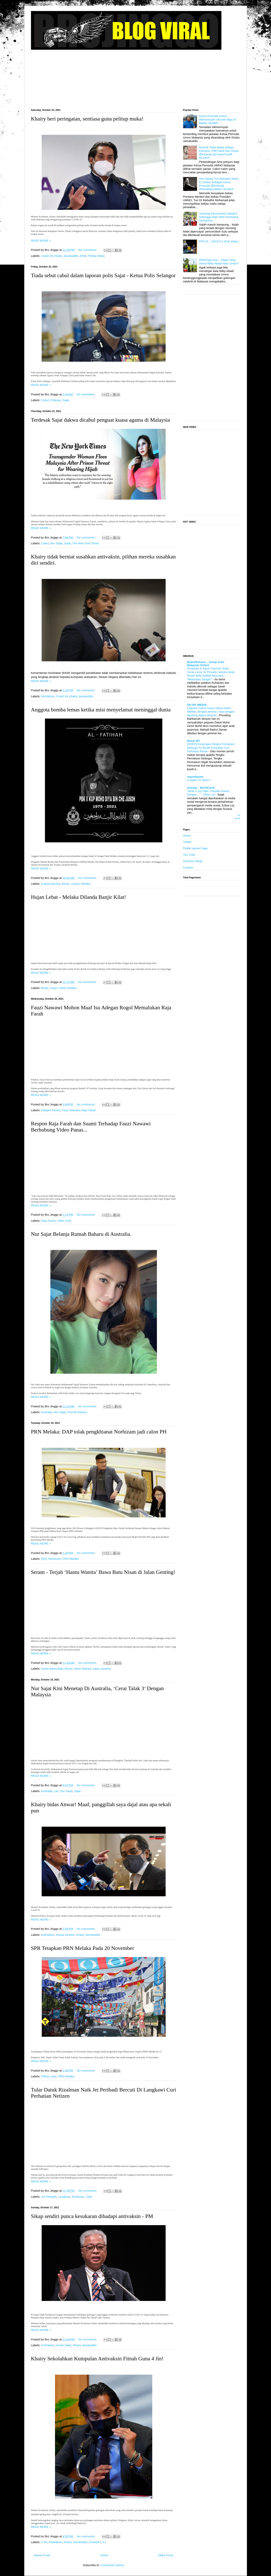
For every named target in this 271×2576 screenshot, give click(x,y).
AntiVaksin (47, 696)
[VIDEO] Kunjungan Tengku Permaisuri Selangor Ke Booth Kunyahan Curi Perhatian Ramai (211, 748)
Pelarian (55, 400)
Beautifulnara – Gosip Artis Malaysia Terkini (206, 663)
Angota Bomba (50, 883)
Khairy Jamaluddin (66, 255)
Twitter (187, 842)
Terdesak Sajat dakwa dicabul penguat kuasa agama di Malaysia (100, 420)
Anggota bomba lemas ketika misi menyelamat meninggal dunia (101, 710)
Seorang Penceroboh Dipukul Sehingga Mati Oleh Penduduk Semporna (218, 217)
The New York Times (85, 543)
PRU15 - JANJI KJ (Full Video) (219, 241)
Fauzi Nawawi (71, 1110)
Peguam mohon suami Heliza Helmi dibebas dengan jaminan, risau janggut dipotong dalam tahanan (211, 712)
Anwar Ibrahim (65, 1934)
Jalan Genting (102, 1668)
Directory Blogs (193, 861)
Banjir (65, 883)
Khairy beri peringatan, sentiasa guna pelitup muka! (87, 119)
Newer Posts (42, 2555)
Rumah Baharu (77, 1412)
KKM (83, 255)
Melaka (85, 883)
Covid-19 (47, 255)
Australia (46, 1412)
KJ (104, 2542)
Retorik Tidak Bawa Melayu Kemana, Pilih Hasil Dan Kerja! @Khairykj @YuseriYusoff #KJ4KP (219, 152)
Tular (89, 2196)
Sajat (66, 400)
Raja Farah (88, 1110)
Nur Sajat (56, 543)
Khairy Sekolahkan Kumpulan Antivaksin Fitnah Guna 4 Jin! (97, 2358)
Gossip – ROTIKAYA (201, 787)
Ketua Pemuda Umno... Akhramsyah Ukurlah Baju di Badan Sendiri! (217, 119)
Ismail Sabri (63, 2345)
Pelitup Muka (96, 255)
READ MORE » (41, 240)
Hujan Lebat (58, 988)
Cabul (45, 400)
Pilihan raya (48, 2076)
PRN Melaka (70, 1558)
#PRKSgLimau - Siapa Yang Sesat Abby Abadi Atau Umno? (219, 261)
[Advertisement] (135, 77)
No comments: (88, 249)
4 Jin (44, 2542)
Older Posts (165, 2555)
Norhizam (54, 1558)
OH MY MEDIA (197, 704)
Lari (56, 1791)
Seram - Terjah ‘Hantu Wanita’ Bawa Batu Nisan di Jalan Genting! (103, 1572)
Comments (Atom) (112, 2565)
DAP (44, 1558)
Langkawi (64, 2196)
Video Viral (64, 1220)
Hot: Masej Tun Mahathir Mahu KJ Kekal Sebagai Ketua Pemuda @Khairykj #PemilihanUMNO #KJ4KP (219, 184)
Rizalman (78, 2196)
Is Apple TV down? (199, 780)
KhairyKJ (95, 2542)
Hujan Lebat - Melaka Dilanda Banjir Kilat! (78, 897)
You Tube (189, 854)
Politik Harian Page (195, 848)
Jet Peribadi (48, 2196)
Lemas (75, 883)
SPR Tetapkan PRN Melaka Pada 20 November (82, 1948)
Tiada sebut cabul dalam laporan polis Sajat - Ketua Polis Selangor (103, 275)
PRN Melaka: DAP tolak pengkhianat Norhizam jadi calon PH (99, 1432)
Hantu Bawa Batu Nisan (56, 1668)
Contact (188, 867)
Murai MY (193, 740)
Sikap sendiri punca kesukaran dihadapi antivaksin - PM (92, 2216)
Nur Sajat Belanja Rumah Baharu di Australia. (81, 1234)
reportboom (195, 776)
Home (104, 2555)
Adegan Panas (50, 1110)
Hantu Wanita (82, 1668)
